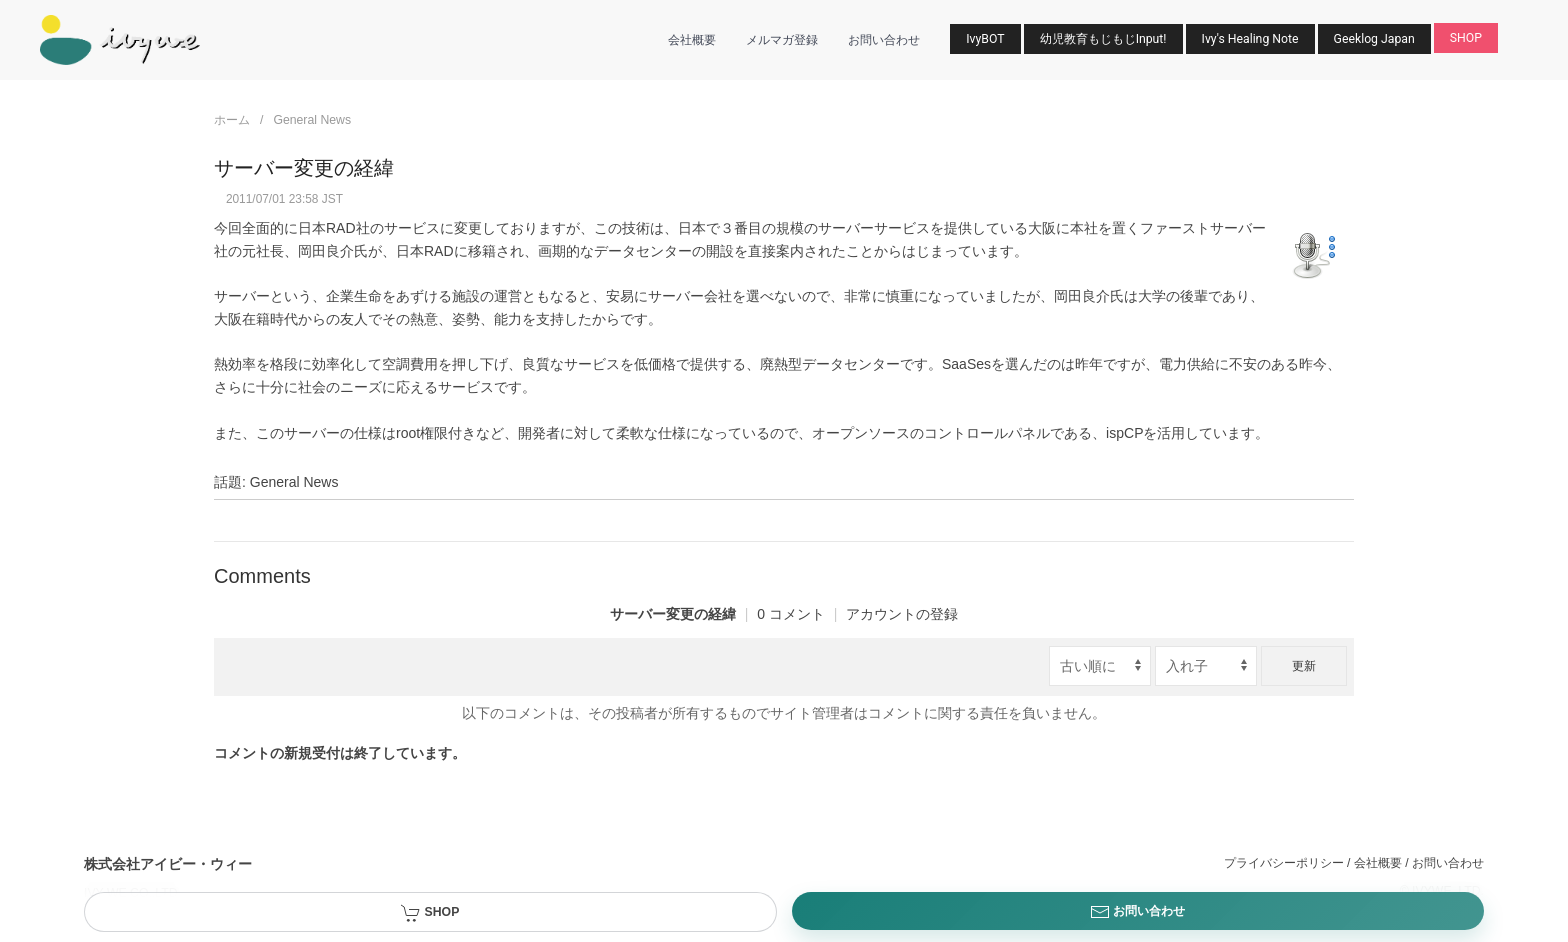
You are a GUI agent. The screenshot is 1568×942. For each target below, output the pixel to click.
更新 (1304, 666)
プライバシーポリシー (1284, 863)
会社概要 (692, 40)
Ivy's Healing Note (1250, 39)
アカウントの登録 (902, 614)
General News (312, 120)
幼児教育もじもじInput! (1103, 39)
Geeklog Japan (1374, 39)
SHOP (1466, 38)
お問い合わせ (884, 40)
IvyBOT (985, 39)
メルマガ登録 (782, 40)
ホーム (232, 120)
